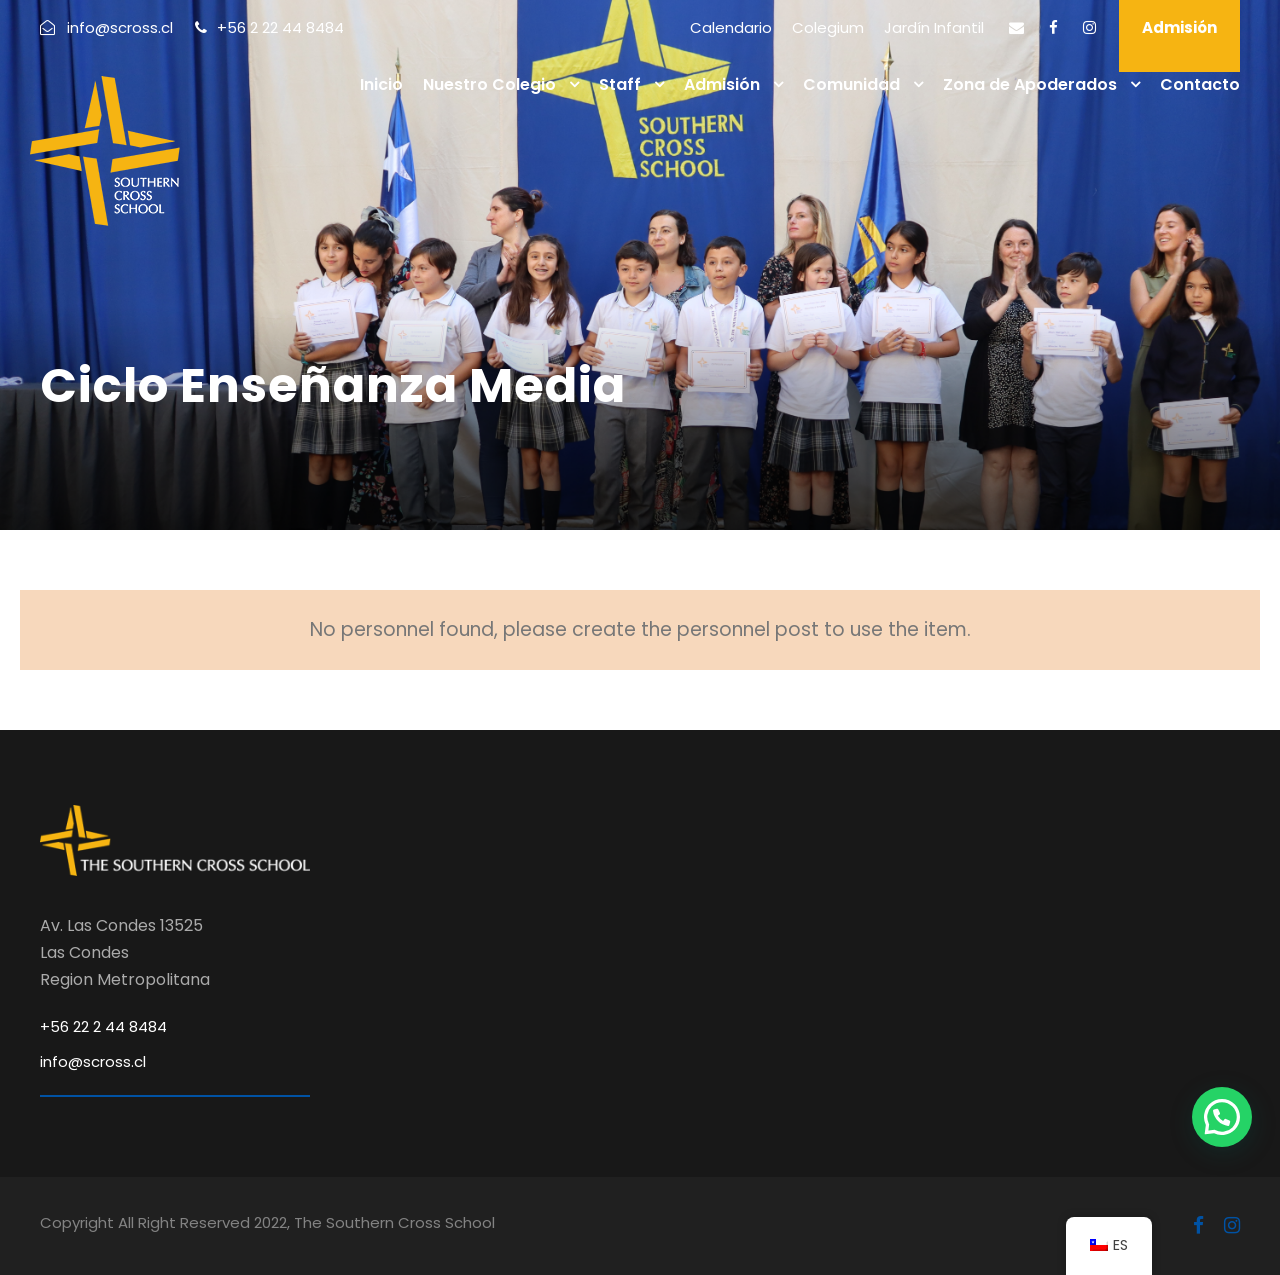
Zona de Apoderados (1030, 84)
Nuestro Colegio (489, 84)
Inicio (381, 84)
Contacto (1200, 84)
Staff (620, 84)
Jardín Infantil (934, 27)
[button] (1222, 1117)
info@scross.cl (93, 1061)
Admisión (1179, 27)
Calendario (731, 27)
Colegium (828, 27)
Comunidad (851, 84)
